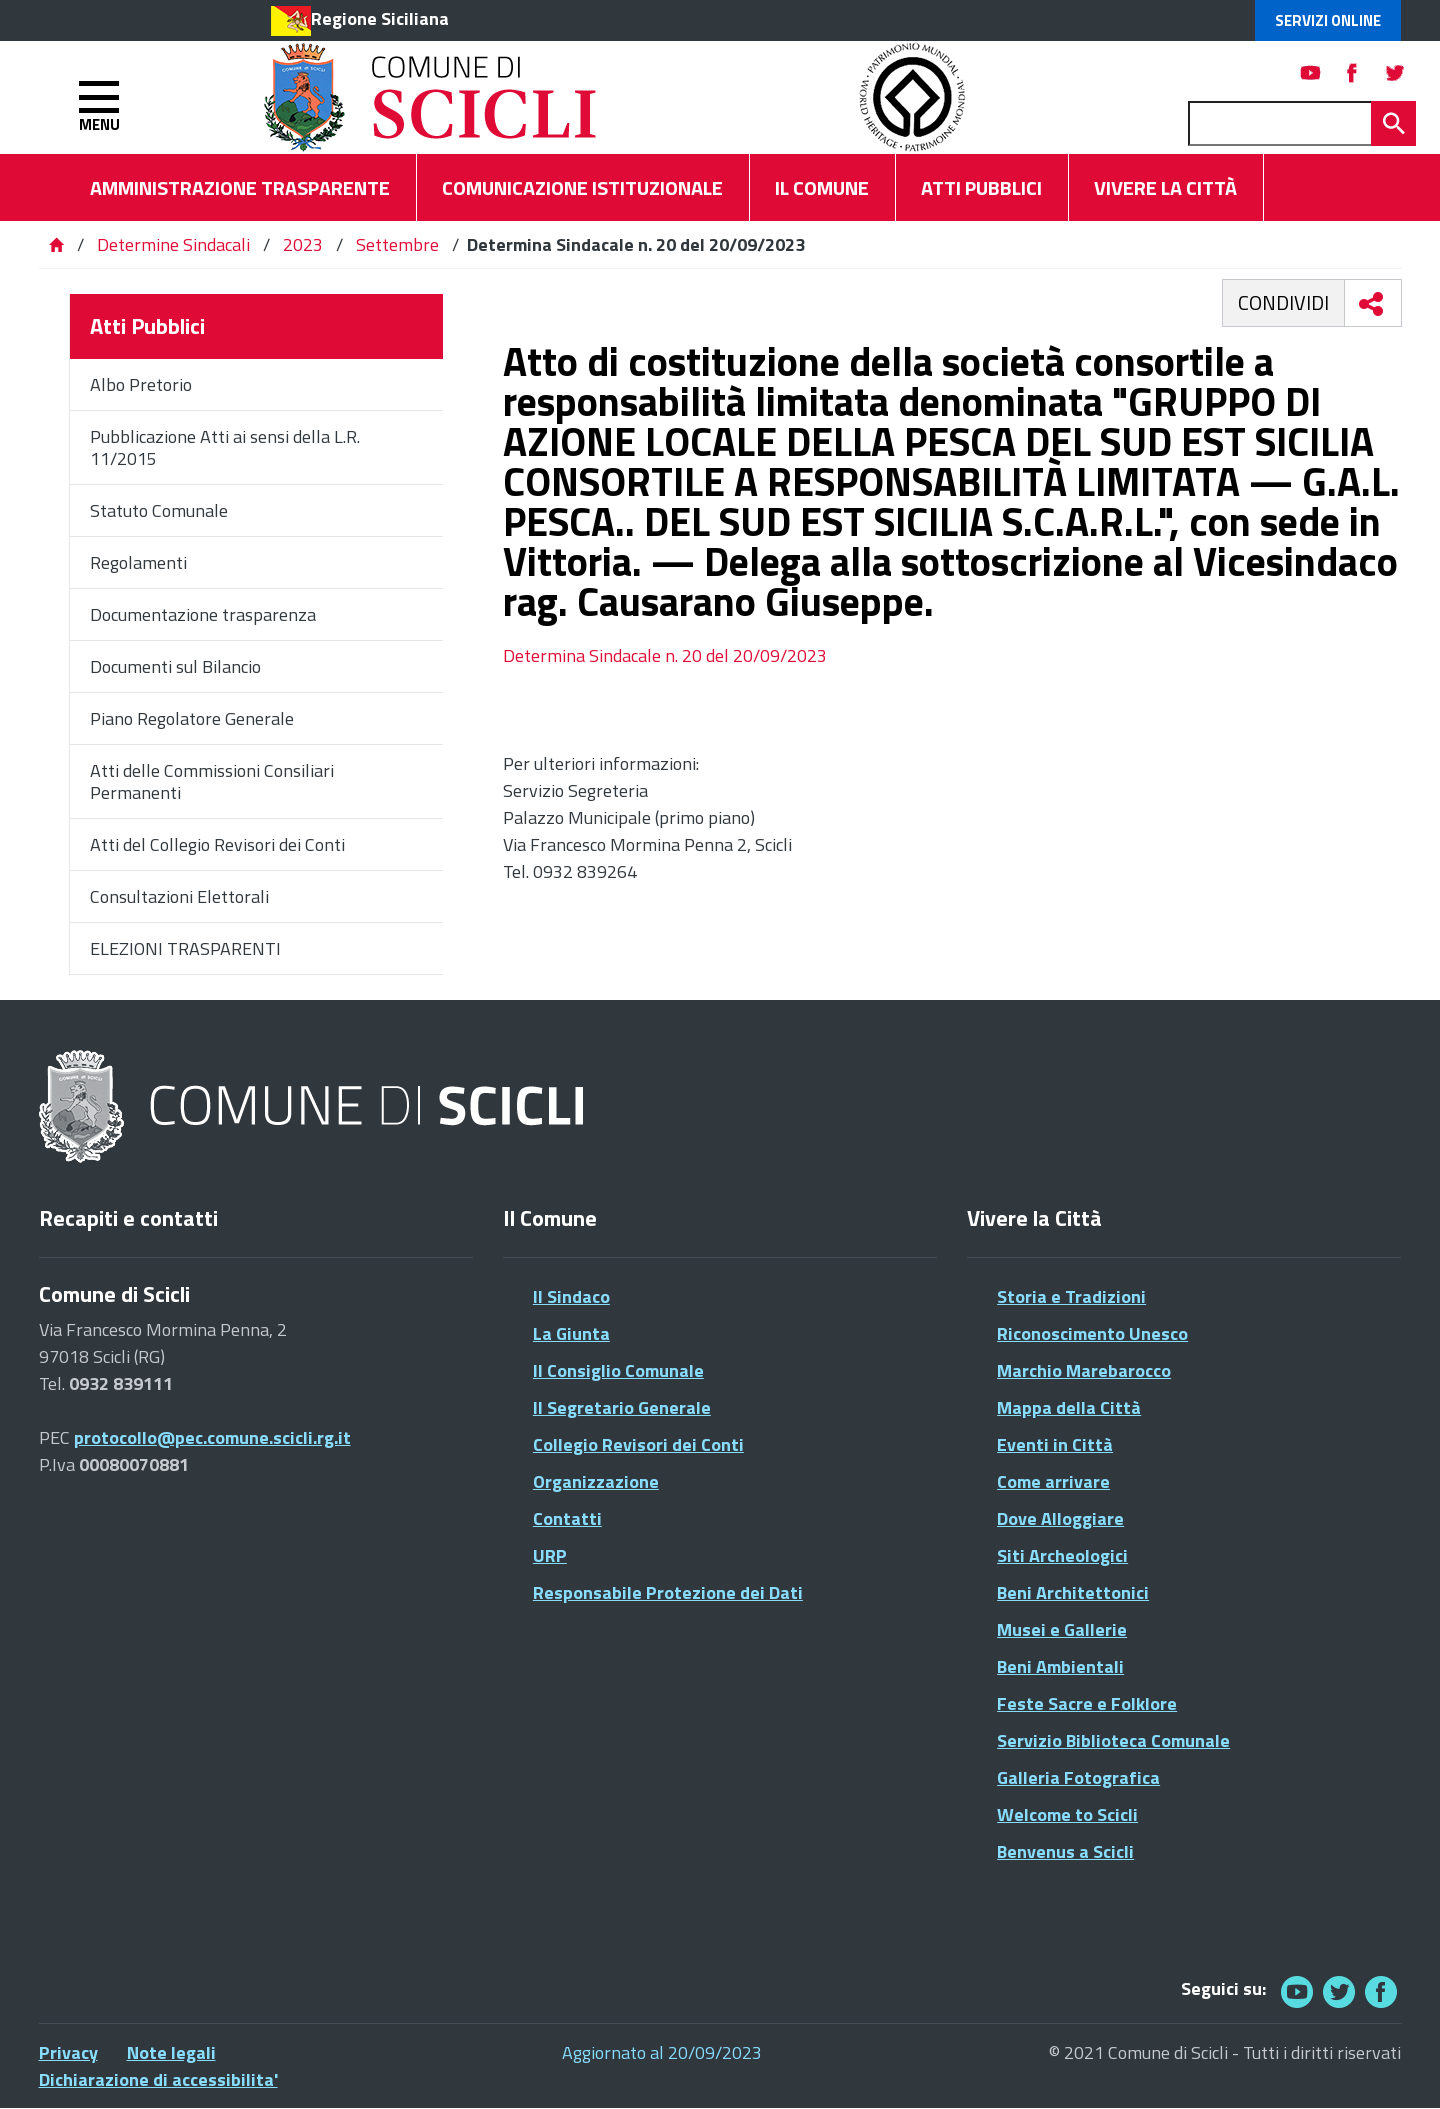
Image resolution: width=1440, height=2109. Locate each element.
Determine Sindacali (173, 244)
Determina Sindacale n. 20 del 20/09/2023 (665, 655)
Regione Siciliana (380, 18)
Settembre (397, 244)
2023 (303, 244)
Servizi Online (1328, 20)
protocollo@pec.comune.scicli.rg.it (212, 1437)
